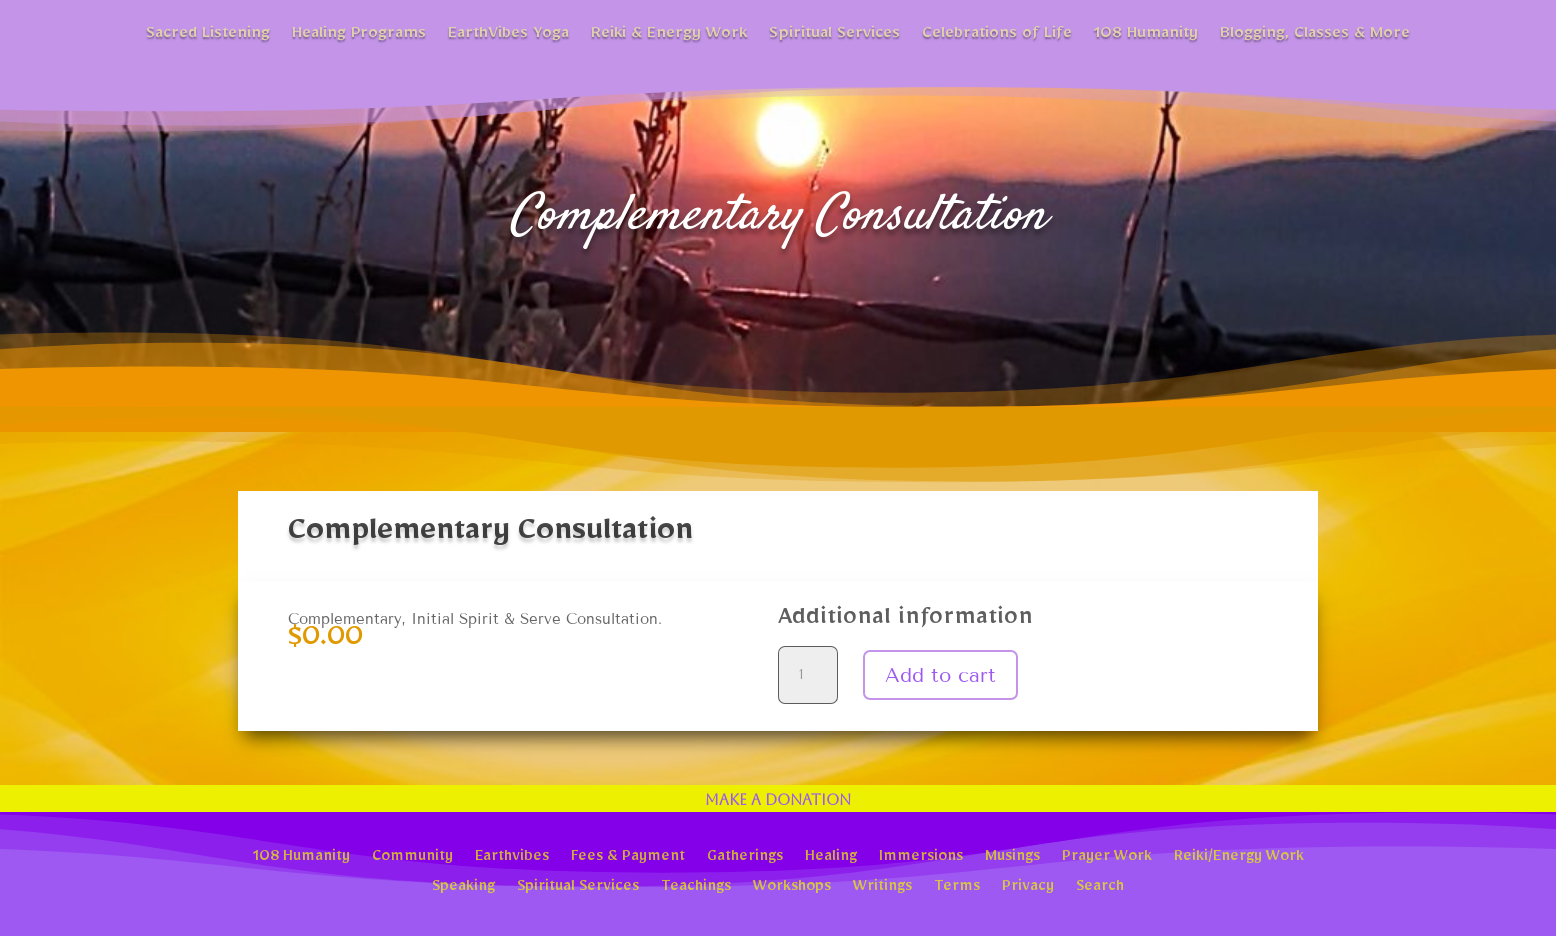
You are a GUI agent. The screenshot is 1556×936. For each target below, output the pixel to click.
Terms (957, 888)
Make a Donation (778, 799)
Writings (882, 888)
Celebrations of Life (997, 36)
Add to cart (940, 675)
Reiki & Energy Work (669, 36)
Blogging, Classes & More (1315, 36)
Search (1100, 888)
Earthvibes (512, 858)
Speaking (463, 888)
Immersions (921, 858)
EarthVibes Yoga (508, 36)
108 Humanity (1146, 36)
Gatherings (745, 858)
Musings (1012, 858)
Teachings (696, 888)
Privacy (1028, 888)
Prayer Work (1107, 858)
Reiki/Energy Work (1239, 858)
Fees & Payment (628, 858)
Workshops (792, 888)
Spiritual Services (834, 36)
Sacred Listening (208, 36)
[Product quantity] (808, 675)
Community (412, 858)
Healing (831, 858)
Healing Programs (359, 36)
